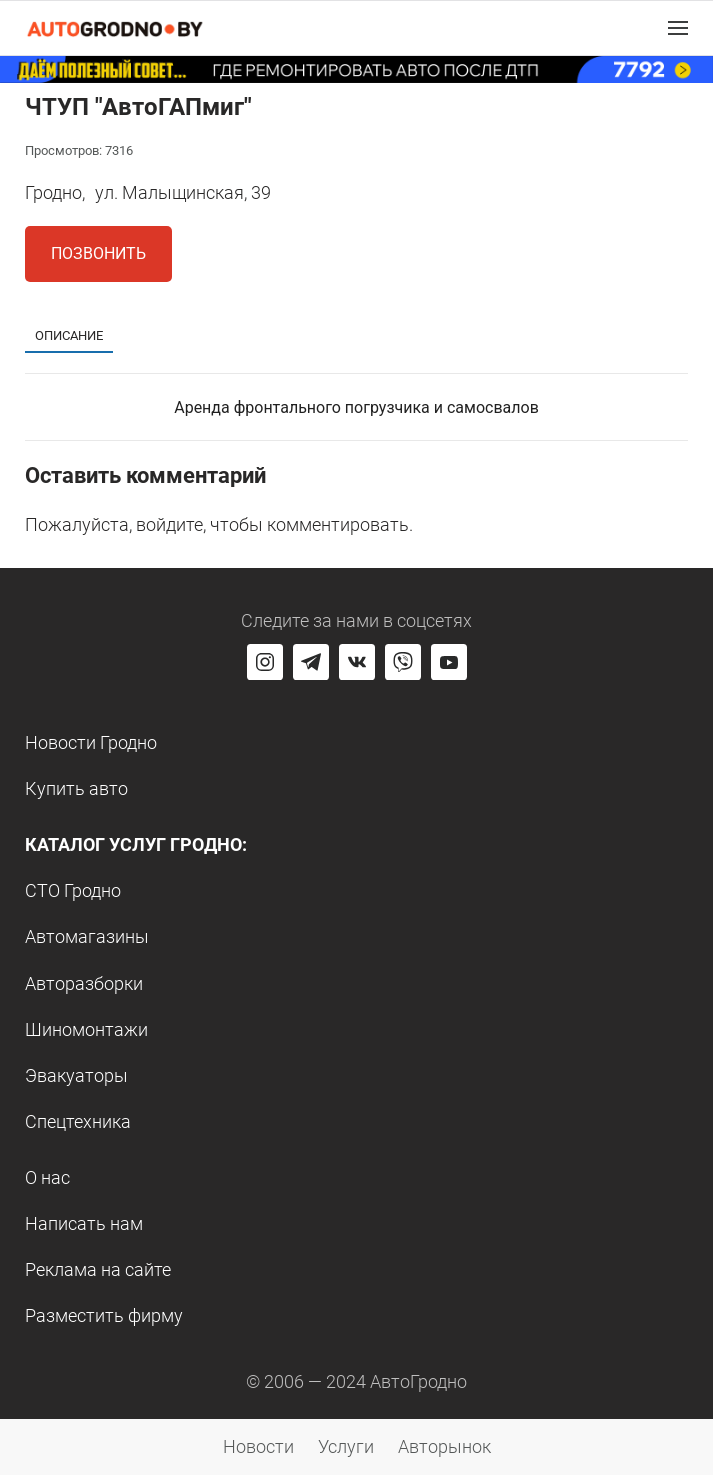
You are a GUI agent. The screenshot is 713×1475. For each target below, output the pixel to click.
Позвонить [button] (98, 253)
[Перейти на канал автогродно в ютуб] (449, 662)
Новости (258, 1446)
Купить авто (76, 788)
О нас (47, 1177)
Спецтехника (78, 1121)
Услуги (346, 1446)
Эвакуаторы (76, 1075)
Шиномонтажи (86, 1029)
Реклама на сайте (98, 1269)
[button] (678, 28)
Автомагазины (87, 936)
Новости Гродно (91, 742)
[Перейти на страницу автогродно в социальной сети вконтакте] (357, 662)
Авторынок (444, 1446)
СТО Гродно (73, 890)
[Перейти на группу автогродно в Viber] (403, 662)
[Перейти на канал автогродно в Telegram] (311, 662)
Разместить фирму (104, 1315)
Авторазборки (84, 983)
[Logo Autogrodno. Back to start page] (115, 27)
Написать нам (84, 1223)
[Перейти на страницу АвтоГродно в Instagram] (265, 662)
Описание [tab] (69, 335)
